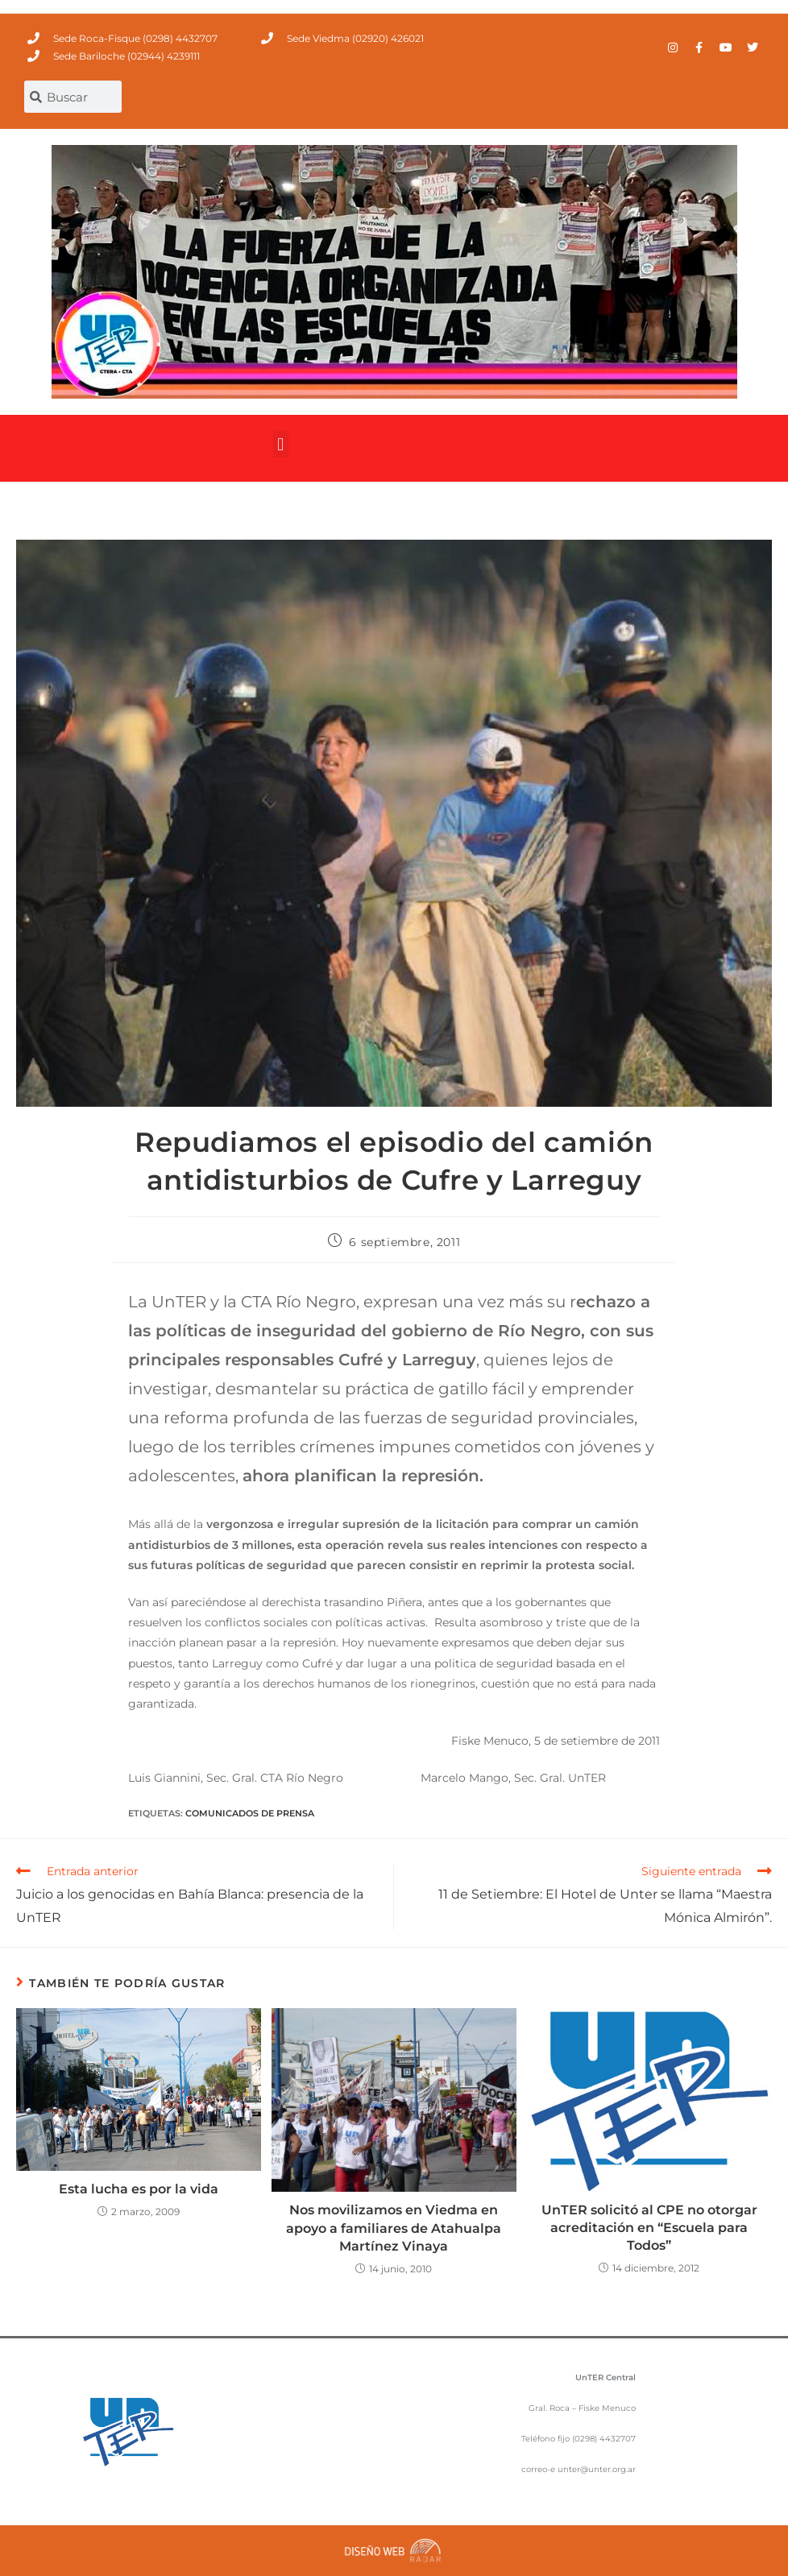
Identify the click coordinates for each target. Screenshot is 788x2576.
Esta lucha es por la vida (138, 2189)
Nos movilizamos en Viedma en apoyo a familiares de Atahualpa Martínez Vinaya (393, 2228)
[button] (280, 444)
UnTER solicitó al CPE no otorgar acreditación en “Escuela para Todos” (649, 2228)
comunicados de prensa (249, 1813)
